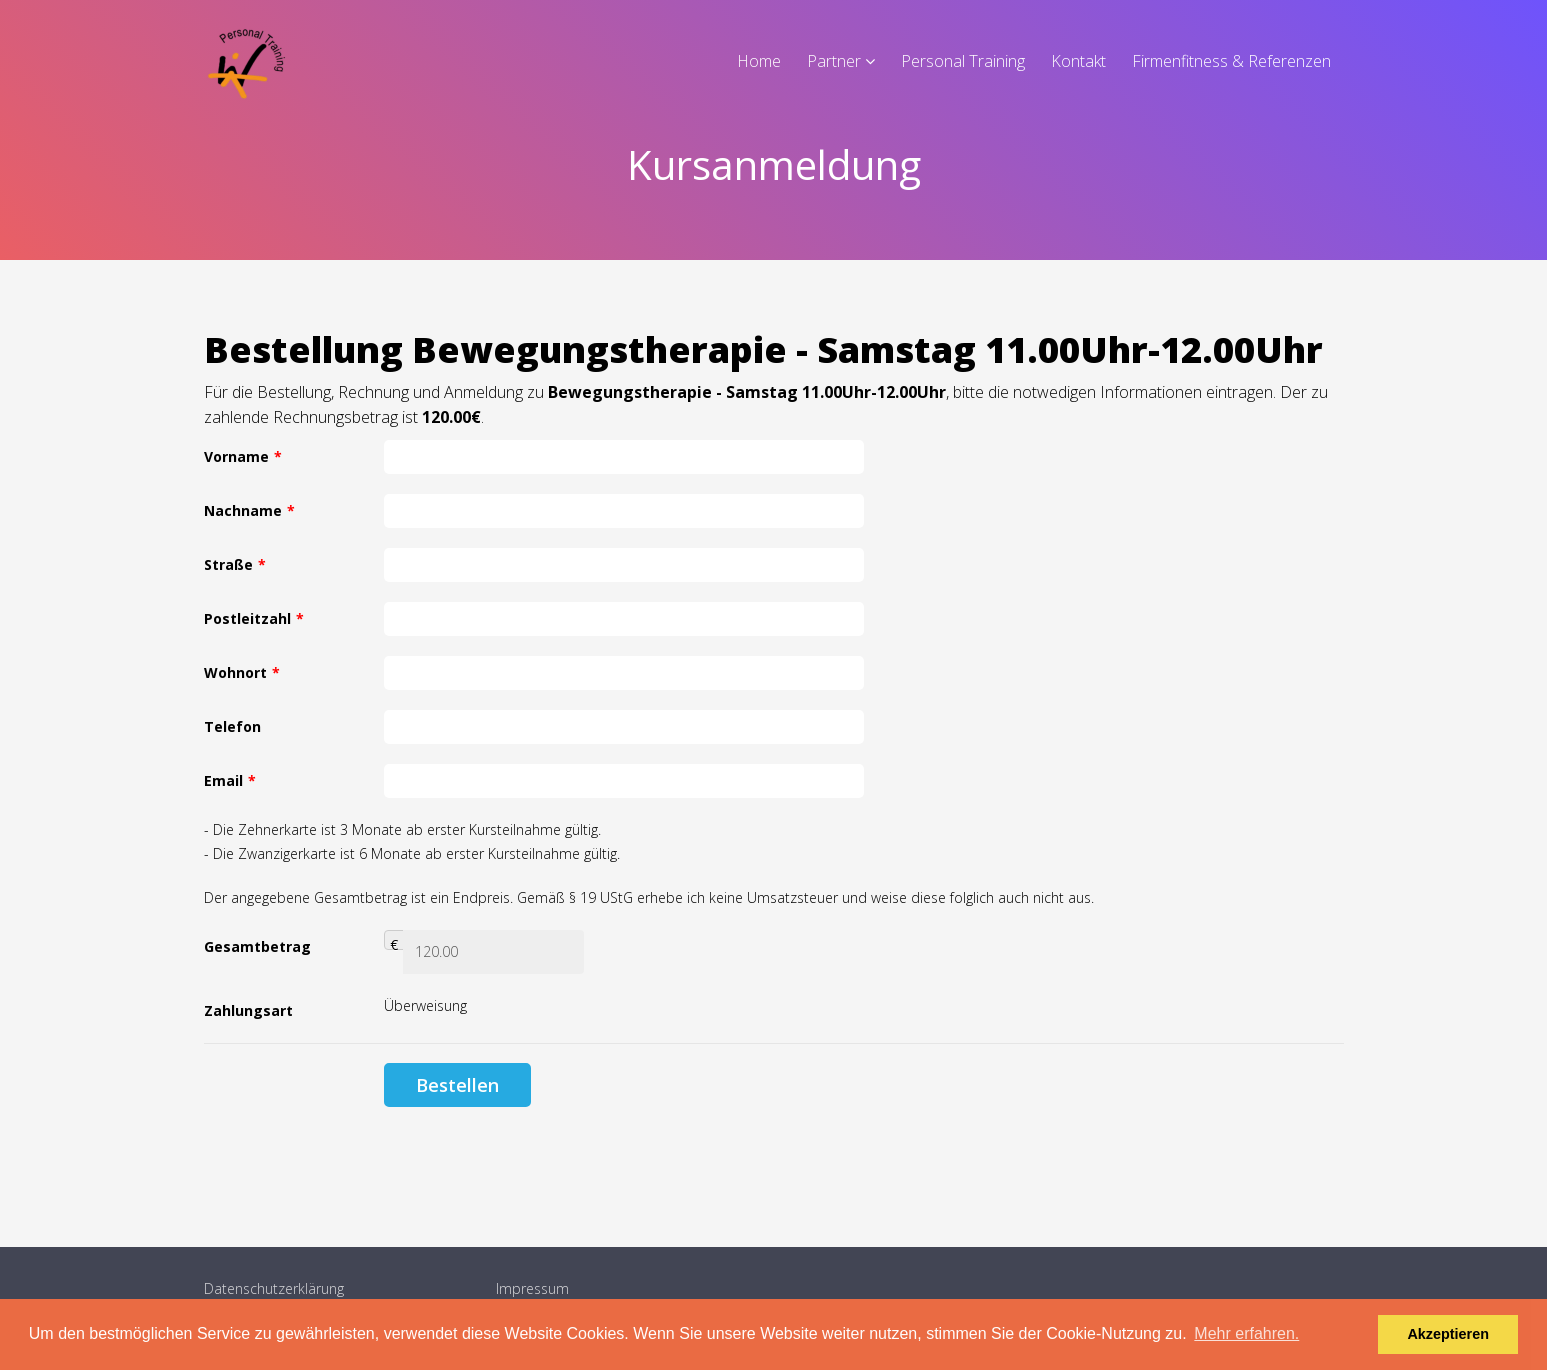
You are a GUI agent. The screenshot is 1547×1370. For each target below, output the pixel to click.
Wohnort (242, 672)
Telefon (232, 726)
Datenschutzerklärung (274, 1288)
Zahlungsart (248, 1010)
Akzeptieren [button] (1448, 1334)
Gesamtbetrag (257, 946)
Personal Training (963, 61)
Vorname (243, 456)
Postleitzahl (254, 618)
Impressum (532, 1288)
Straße (235, 564)
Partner (834, 61)
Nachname (249, 510)
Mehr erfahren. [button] (1246, 1333)
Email (230, 780)
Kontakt (1078, 61)
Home (759, 61)
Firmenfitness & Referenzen (1231, 61)
